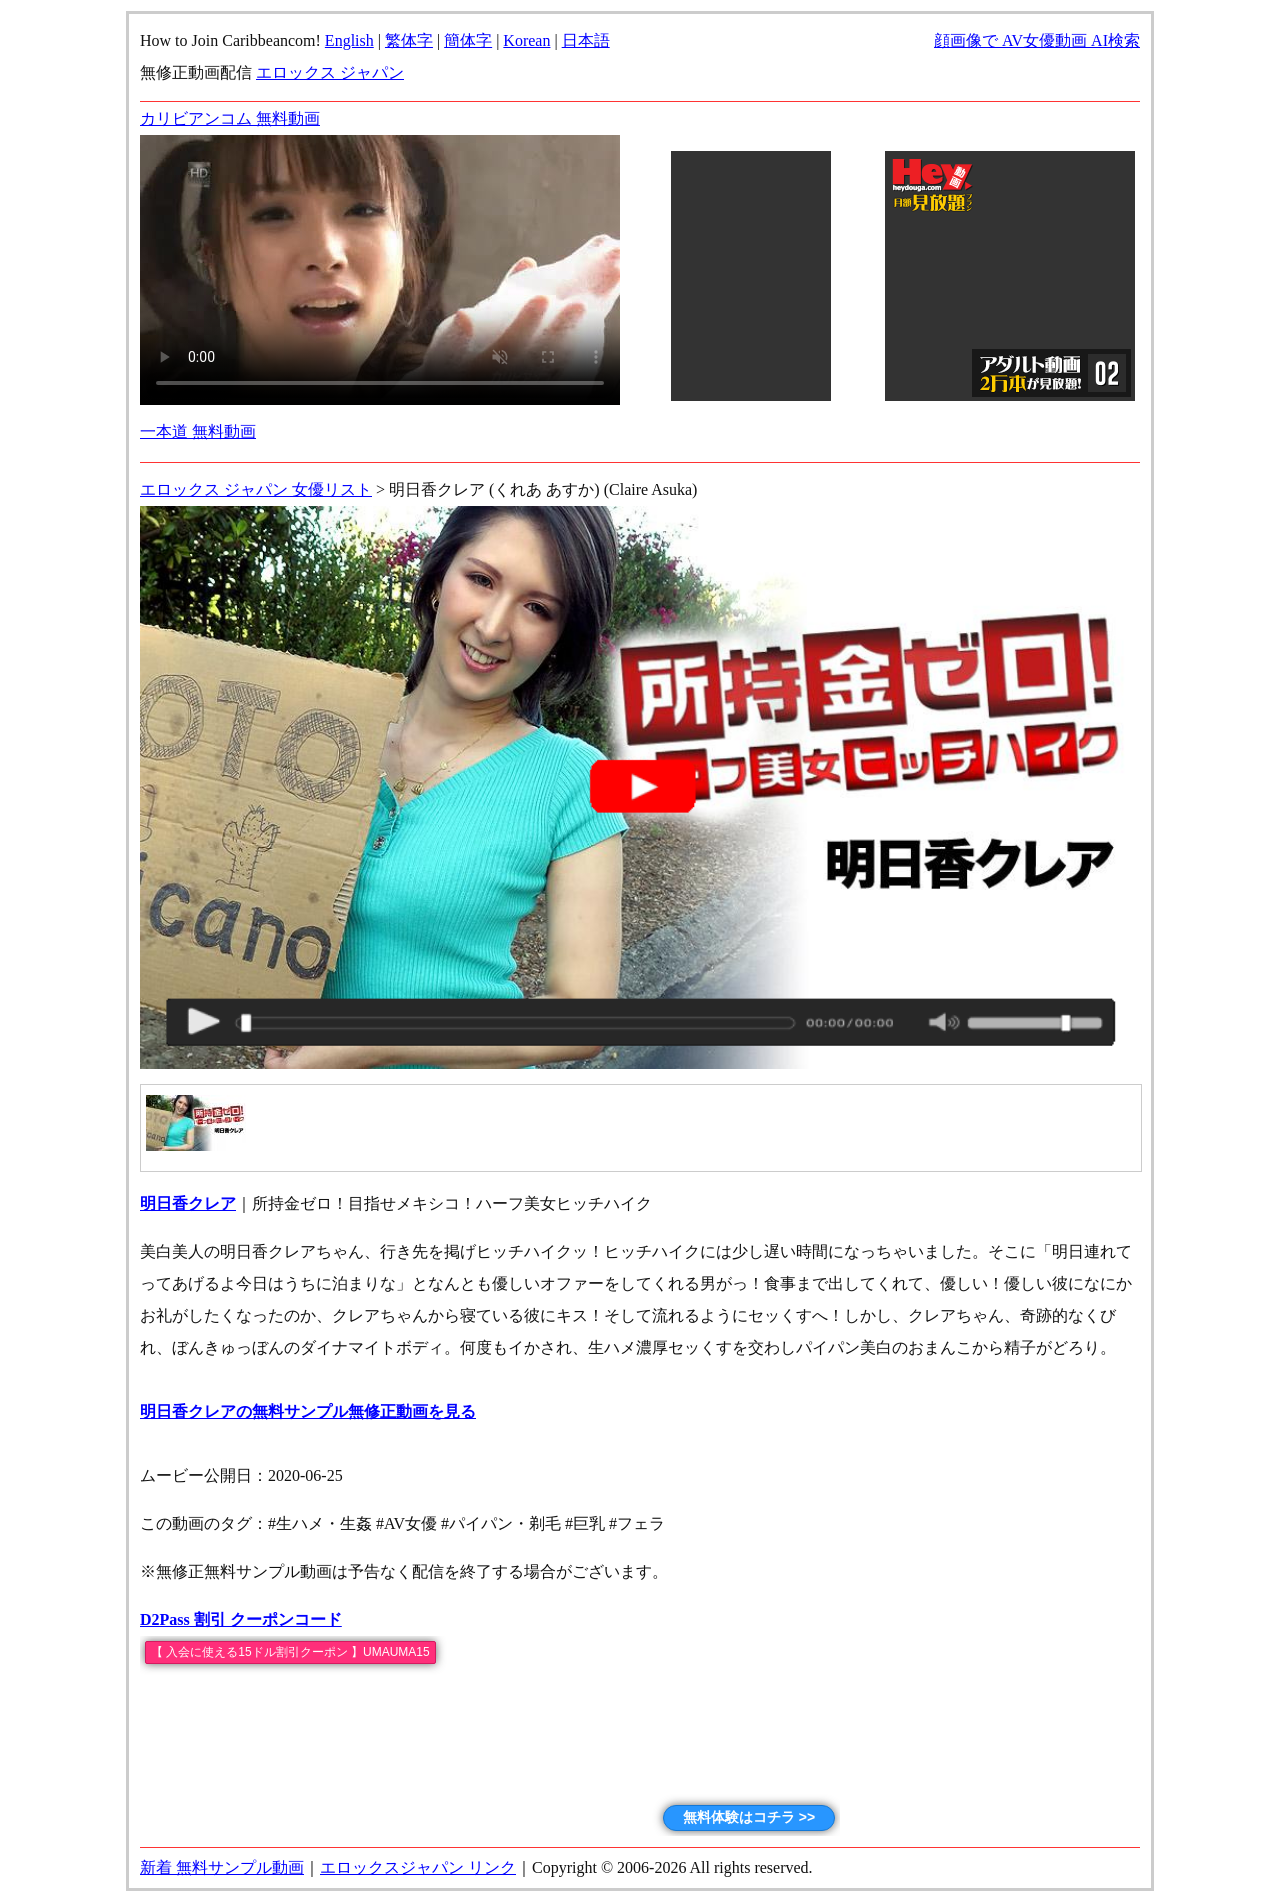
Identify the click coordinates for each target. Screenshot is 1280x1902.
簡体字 (468, 40)
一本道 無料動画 (198, 431)
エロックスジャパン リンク (418, 1867)
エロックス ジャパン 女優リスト (256, 489)
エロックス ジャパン (330, 72)
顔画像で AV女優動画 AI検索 (1037, 40)
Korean (526, 40)
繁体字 (409, 40)
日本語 (586, 40)
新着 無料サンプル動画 (222, 1867)
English (349, 40)
